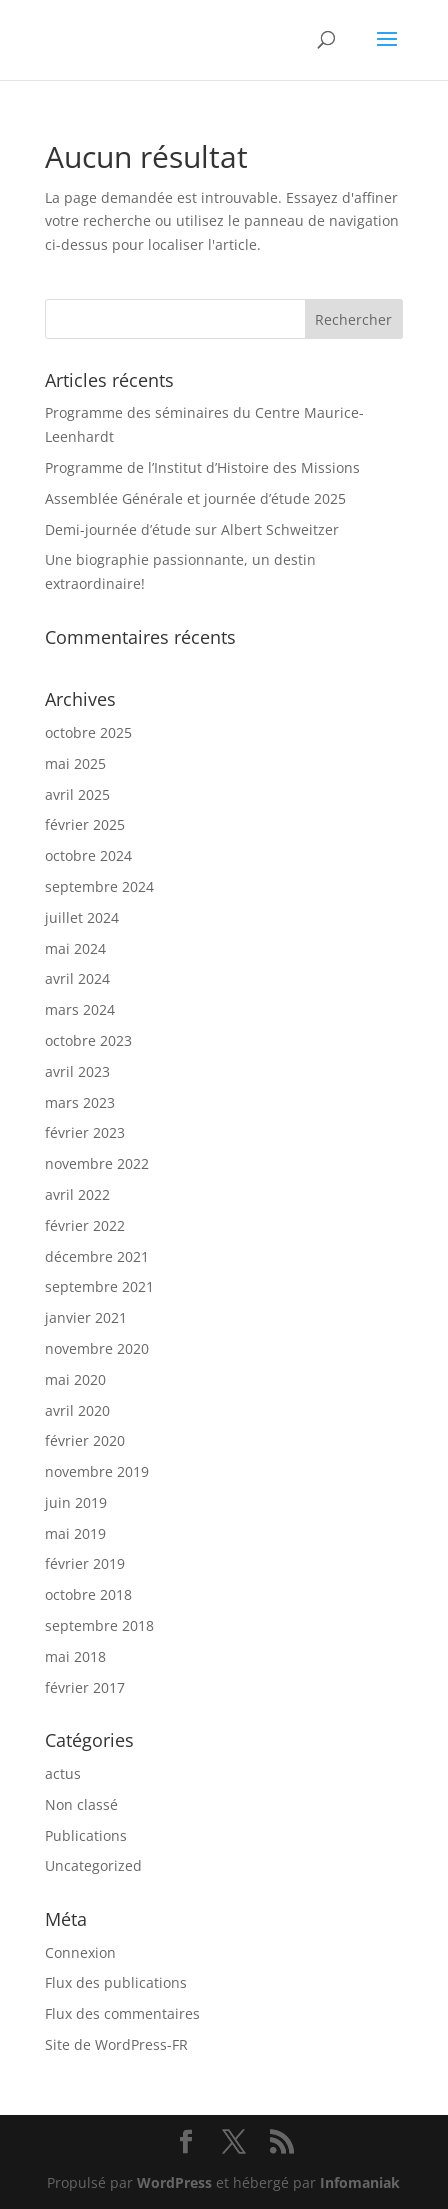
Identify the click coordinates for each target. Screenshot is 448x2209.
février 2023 (85, 1132)
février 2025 (85, 824)
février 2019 (85, 1563)
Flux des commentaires (122, 2013)
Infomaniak (360, 2182)
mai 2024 (75, 948)
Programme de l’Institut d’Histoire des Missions (202, 467)
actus (63, 1773)
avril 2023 (77, 1071)
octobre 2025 (88, 732)
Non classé (81, 1804)
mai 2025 (75, 763)
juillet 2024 (82, 917)
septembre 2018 (99, 1625)
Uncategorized (93, 1865)
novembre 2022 (97, 1163)
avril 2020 (77, 1410)
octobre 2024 (88, 855)
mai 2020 (75, 1379)
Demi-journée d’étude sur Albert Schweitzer (192, 529)
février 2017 (85, 1687)
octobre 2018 (88, 1594)
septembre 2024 (99, 886)
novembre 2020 (97, 1348)
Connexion (80, 1952)
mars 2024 (80, 1009)
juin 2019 (76, 1502)
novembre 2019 (97, 1471)
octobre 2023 (88, 1040)
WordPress (174, 2182)
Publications (86, 1835)
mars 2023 (80, 1102)
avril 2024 (77, 978)
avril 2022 (77, 1194)
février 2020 (85, 1440)
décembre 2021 (97, 1256)
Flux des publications (116, 1982)
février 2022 (85, 1225)
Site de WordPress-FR (116, 2044)
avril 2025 (77, 794)
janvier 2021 (86, 1317)
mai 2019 (75, 1533)
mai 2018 (75, 1656)
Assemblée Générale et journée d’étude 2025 (195, 498)
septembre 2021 (99, 1286)
